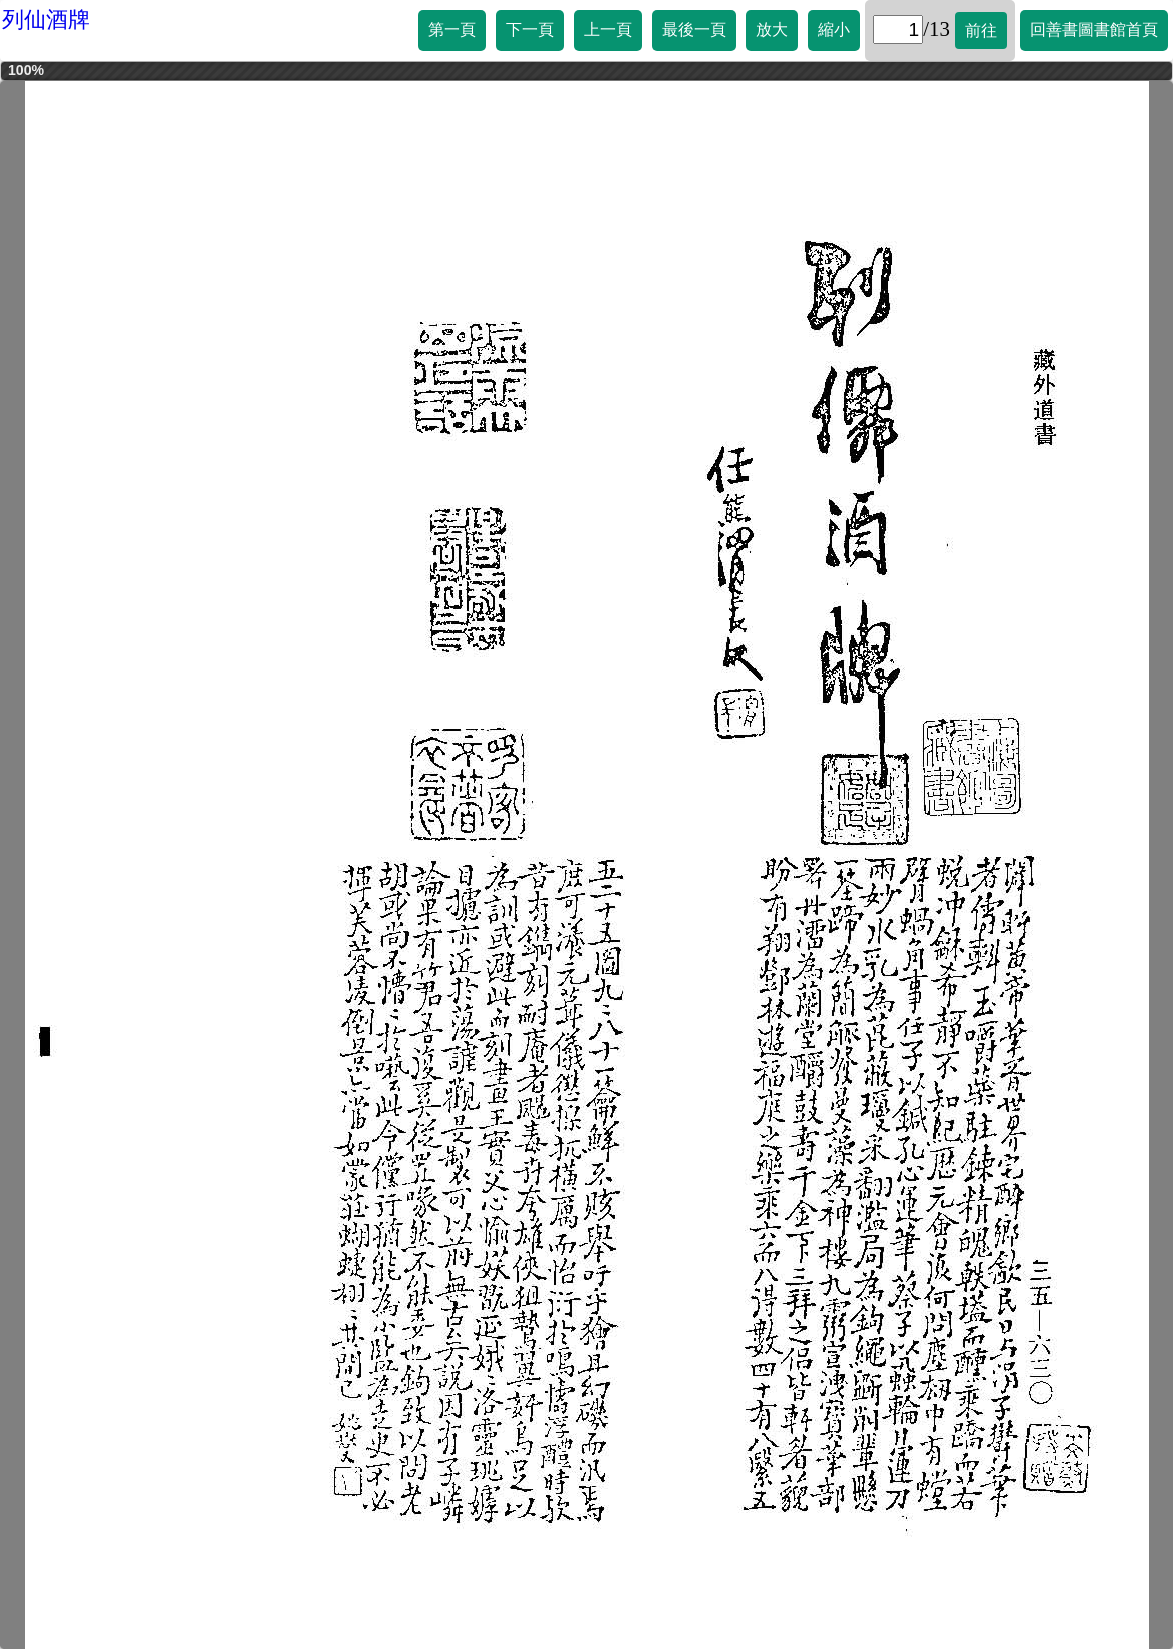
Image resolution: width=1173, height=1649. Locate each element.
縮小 (834, 29)
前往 (981, 30)
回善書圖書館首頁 (1094, 29)
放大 (772, 29)
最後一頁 (694, 29)
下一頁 (530, 29)
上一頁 (608, 29)
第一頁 (452, 29)
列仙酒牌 (46, 19)
